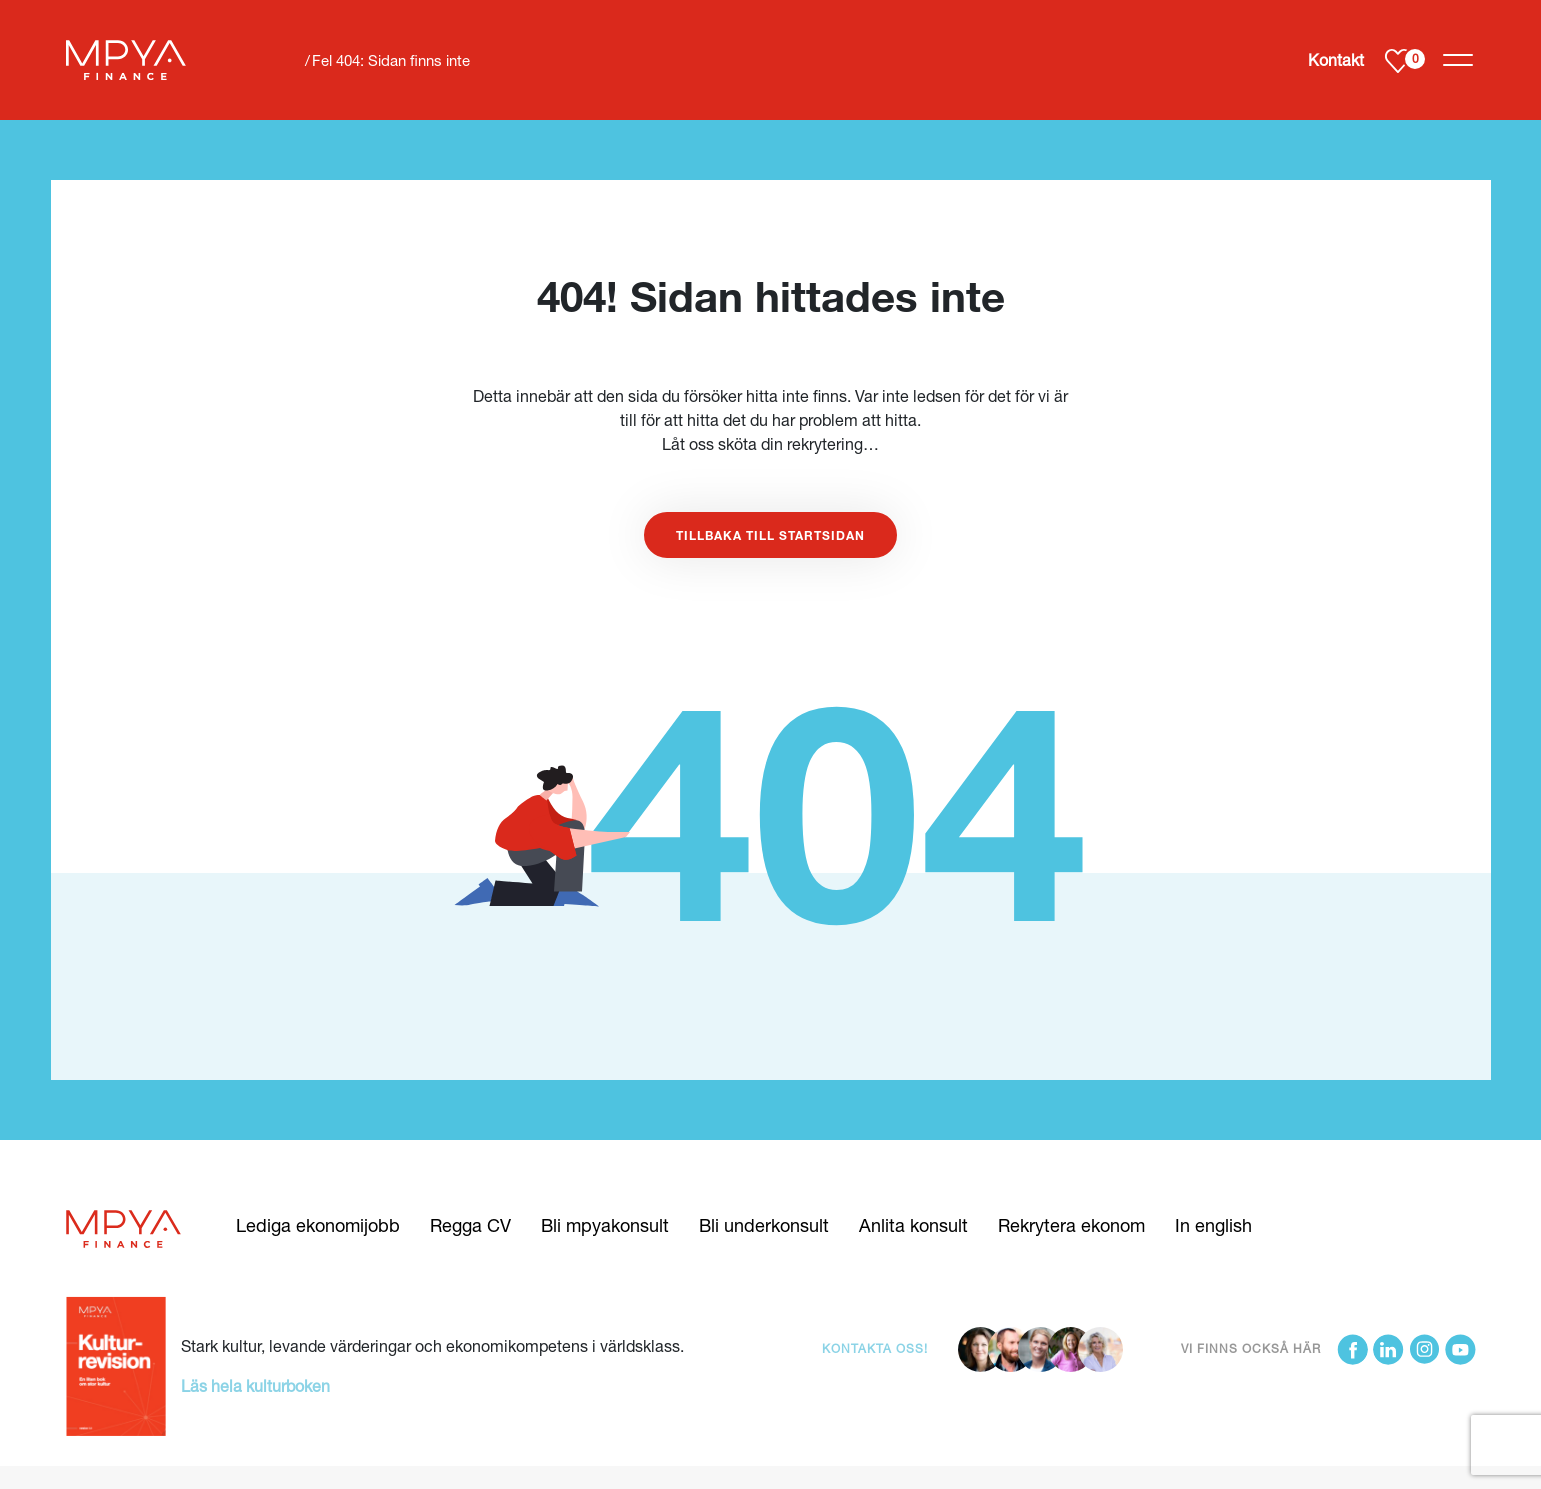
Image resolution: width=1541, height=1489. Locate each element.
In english (1213, 1225)
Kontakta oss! (875, 1348)
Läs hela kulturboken (255, 1385)
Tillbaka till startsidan (770, 535)
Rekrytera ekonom (1071, 1225)
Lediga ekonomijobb (318, 1225)
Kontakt (1336, 60)
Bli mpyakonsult (605, 1225)
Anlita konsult (913, 1225)
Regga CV (470, 1225)
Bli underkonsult (764, 1225)
